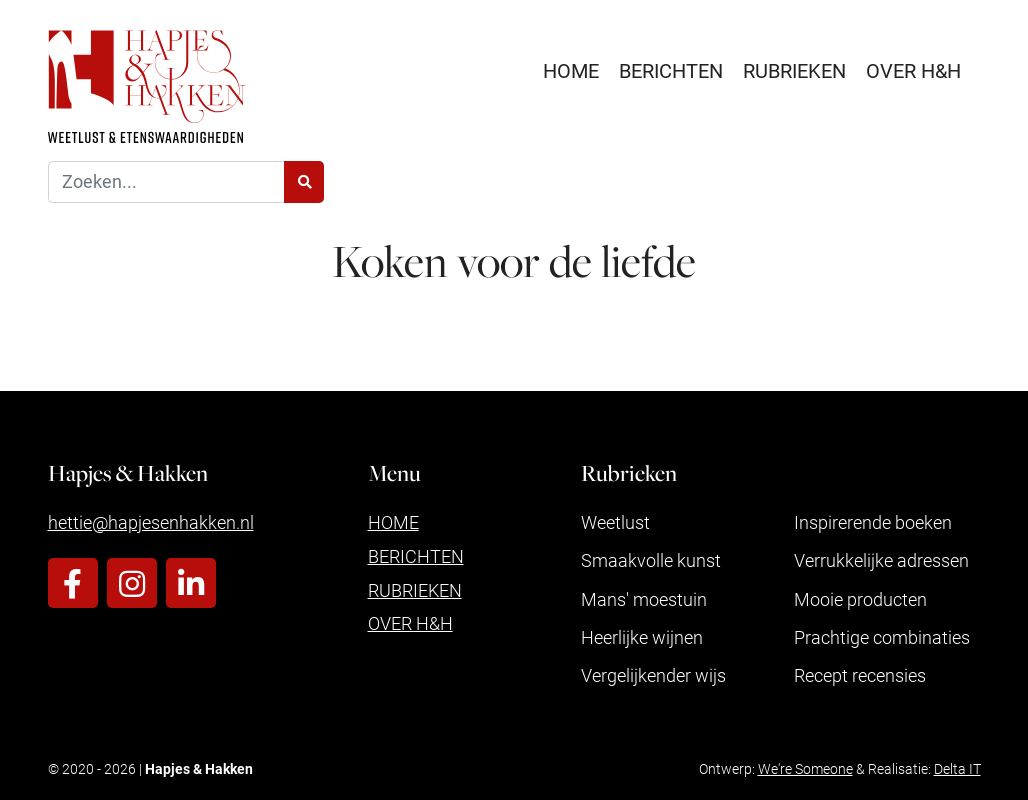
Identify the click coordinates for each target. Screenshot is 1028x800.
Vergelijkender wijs (653, 675)
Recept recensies (860, 675)
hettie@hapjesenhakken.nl (151, 522)
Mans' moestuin (644, 599)
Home (571, 70)
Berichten (671, 70)
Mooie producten (860, 599)
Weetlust (615, 522)
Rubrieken (794, 70)
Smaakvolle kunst (651, 560)
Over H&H (913, 70)
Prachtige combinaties (882, 637)
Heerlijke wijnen (642, 637)
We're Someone (805, 768)
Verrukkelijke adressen (881, 560)
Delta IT (957, 768)
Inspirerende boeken (873, 522)
